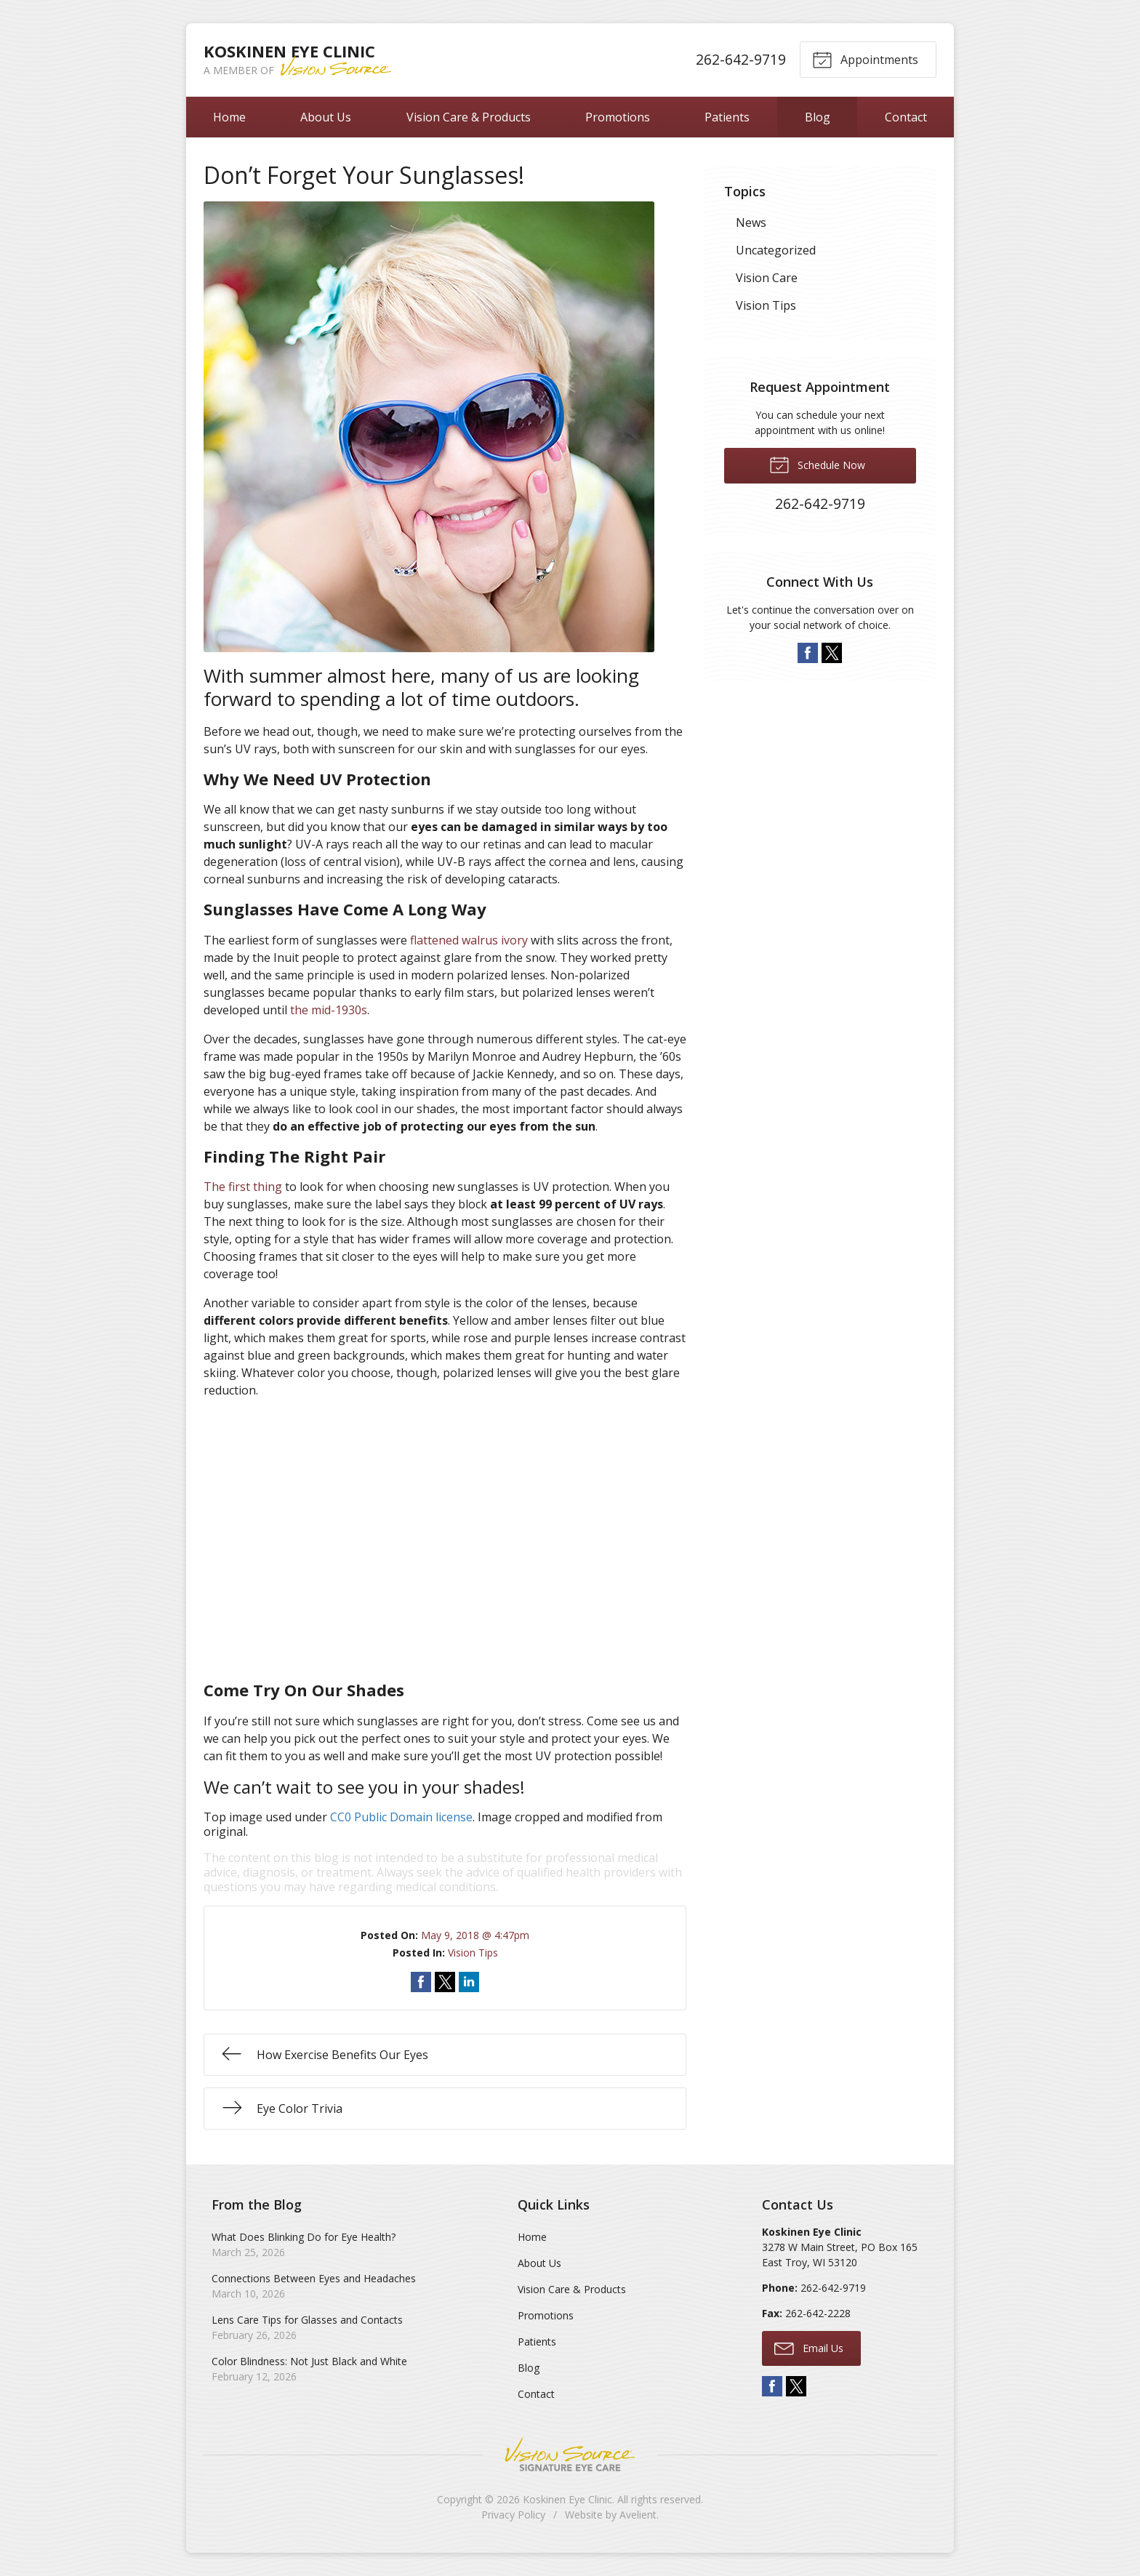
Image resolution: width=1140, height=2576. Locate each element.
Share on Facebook (421, 1982)
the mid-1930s (328, 1010)
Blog (817, 117)
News (751, 222)
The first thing (243, 1187)
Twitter (832, 653)
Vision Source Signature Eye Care (570, 2454)
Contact (906, 117)
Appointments (865, 59)
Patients (727, 117)
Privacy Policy (513, 2514)
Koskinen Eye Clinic (567, 2499)
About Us (325, 117)
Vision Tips (473, 1952)
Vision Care (767, 278)
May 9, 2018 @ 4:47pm (475, 1935)
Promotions (617, 117)
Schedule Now (817, 464)
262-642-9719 (740, 59)
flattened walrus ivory (469, 940)
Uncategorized (776, 250)
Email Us (808, 2348)
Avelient (638, 2514)
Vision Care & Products (468, 117)
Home (229, 117)
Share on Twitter (445, 1982)
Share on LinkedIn (469, 1982)
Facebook (808, 653)
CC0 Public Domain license (401, 1817)
